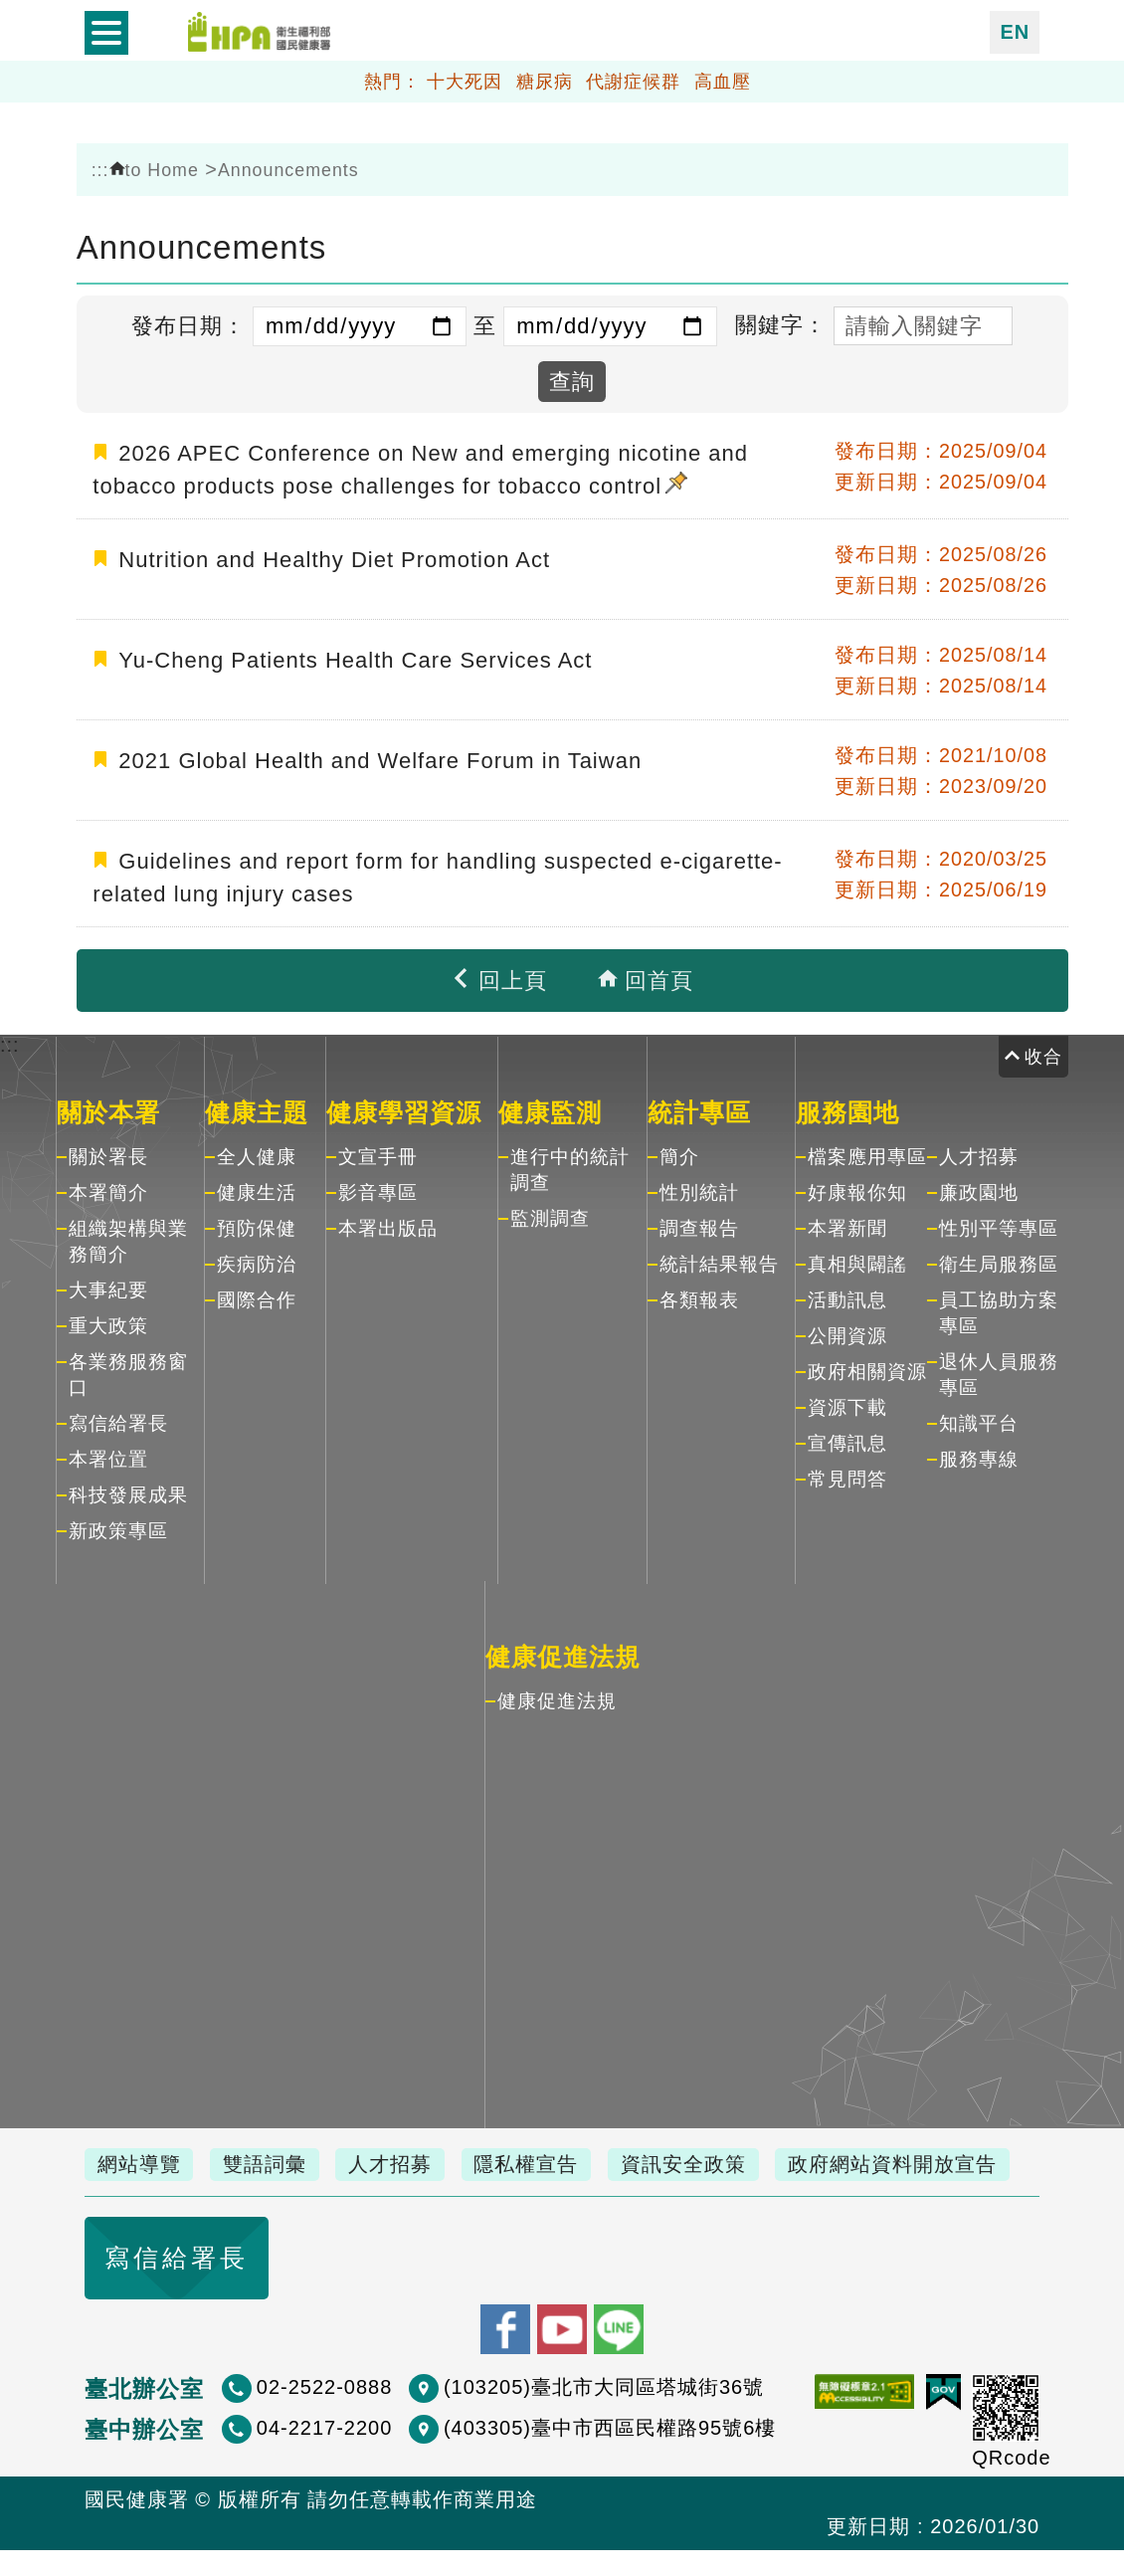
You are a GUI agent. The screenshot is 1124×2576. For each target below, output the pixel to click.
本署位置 (108, 1455)
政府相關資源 (867, 1367)
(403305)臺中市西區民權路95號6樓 (610, 2454)
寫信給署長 (118, 1419)
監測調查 (550, 1214)
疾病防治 (256, 1260)
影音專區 (378, 1188)
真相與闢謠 (857, 1260)
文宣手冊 (378, 1152)
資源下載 (847, 1403)
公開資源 (847, 1331)
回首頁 (645, 976)
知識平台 (979, 1419)
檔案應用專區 (867, 1152)
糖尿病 (544, 79)
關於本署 (108, 1108)
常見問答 (847, 1475)
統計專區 (699, 1108)
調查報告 (699, 1224)
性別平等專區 (998, 1224)
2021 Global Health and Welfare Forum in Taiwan (380, 756)
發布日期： (188, 325)
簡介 (679, 1152)
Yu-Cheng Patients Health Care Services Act (355, 656)
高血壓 (722, 79)
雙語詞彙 (270, 2160)
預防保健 (256, 1224)
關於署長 (108, 1152)
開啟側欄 (106, 32)
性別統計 (699, 1188)
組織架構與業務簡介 (128, 1237)
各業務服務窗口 (128, 1370)
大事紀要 (108, 1286)
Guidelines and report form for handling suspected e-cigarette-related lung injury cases (437, 873)
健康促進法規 (563, 1653)
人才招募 (979, 1152)
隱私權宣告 (540, 2160)
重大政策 (108, 1321)
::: (100, 170)
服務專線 (979, 1455)
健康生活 (256, 1188)
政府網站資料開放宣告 (203, 2193)
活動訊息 (847, 1296)
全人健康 (256, 1152)
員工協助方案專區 (998, 1309)
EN (1015, 31)
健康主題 (256, 1108)
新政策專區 (118, 1526)
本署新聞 (847, 1224)
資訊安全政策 (702, 2160)
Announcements (288, 170)
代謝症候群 (633, 79)
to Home (154, 170)
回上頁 (498, 976)
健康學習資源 (403, 1108)
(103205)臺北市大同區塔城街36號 (604, 2413)
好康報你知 (857, 1188)
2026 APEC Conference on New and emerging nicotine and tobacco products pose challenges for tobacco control (420, 467)
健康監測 (550, 1108)
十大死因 (464, 79)
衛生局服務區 (998, 1260)
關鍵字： (781, 324)
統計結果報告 (719, 1260)
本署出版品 (388, 1224)
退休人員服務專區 (998, 1370)
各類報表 (699, 1296)
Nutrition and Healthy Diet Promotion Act (334, 555)
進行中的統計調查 (570, 1165)
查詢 (572, 381)
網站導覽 (141, 2160)
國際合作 (256, 1296)
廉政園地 (979, 1188)
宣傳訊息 (847, 1439)
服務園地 (847, 1108)
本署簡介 (108, 1188)
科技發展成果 (128, 1491)
